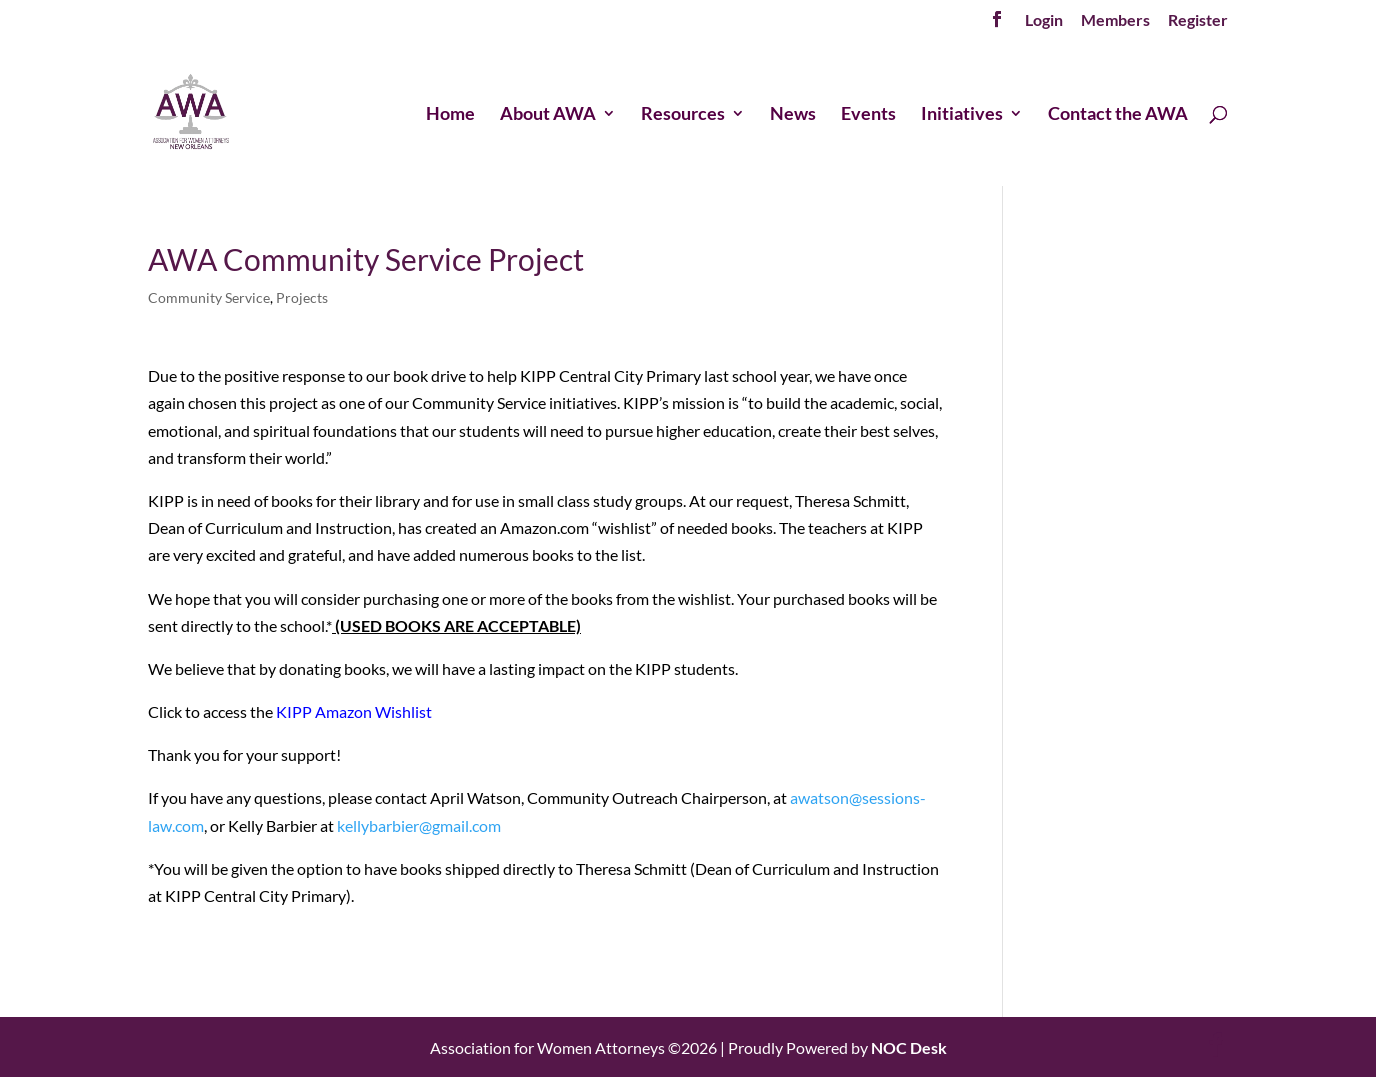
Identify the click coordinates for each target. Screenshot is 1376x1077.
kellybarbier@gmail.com (419, 825)
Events (868, 115)
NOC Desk (909, 1047)
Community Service (209, 297)
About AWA (548, 115)
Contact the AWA (1118, 115)
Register (1198, 20)
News (793, 115)
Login (1044, 20)
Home (450, 115)
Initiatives (962, 115)
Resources (683, 115)
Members (1115, 20)
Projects (302, 297)
